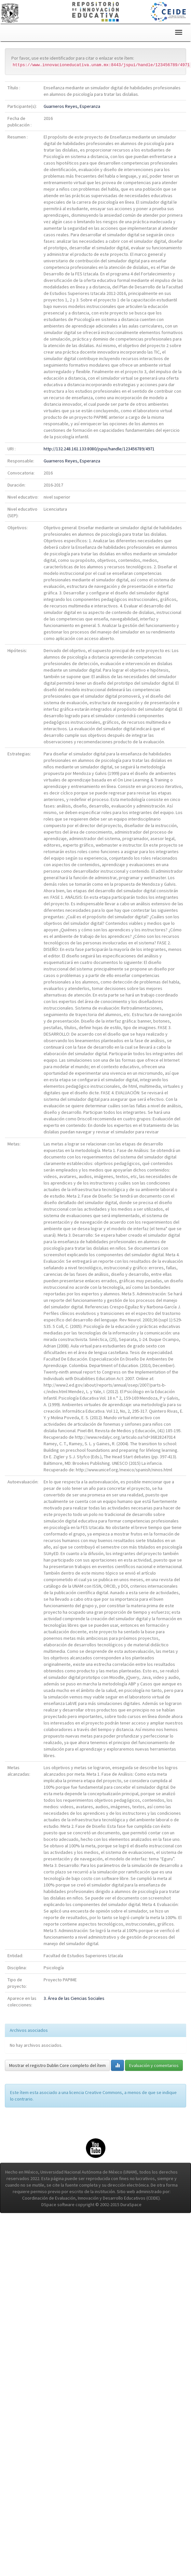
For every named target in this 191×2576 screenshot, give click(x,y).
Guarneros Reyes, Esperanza (72, 106)
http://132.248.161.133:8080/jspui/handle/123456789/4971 (99, 449)
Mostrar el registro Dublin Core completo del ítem (57, 2065)
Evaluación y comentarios (154, 2065)
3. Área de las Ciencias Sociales (74, 1998)
